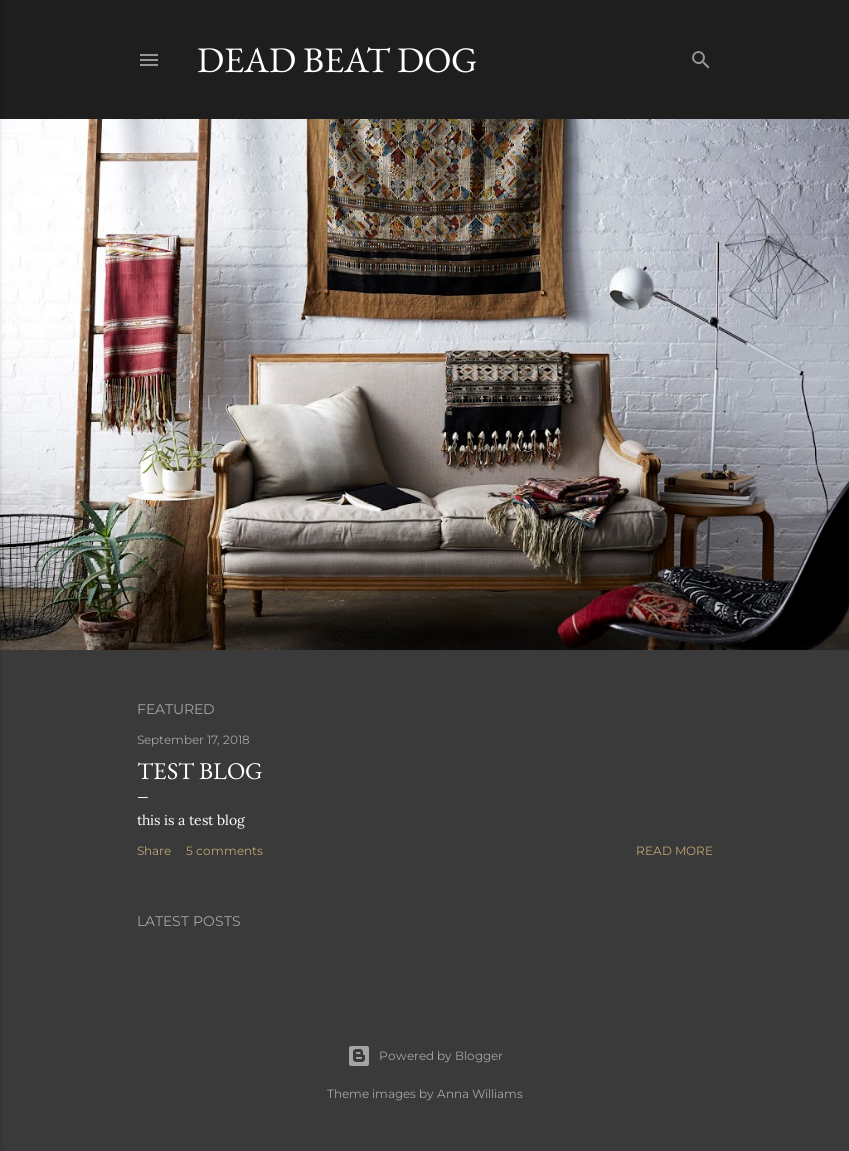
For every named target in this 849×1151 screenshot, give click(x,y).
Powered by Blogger (425, 1056)
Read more (674, 850)
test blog (200, 770)
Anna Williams (480, 1093)
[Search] (701, 55)
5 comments (224, 850)
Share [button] (154, 850)
